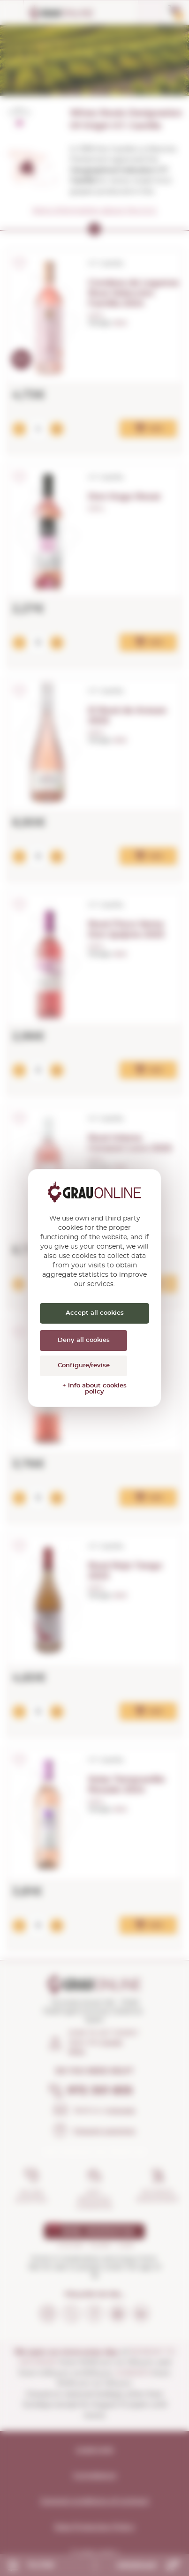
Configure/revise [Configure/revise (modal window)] (84, 1366)
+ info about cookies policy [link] (94, 1389)
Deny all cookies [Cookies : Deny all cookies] (84, 1340)
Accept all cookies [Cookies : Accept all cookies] (95, 1313)
